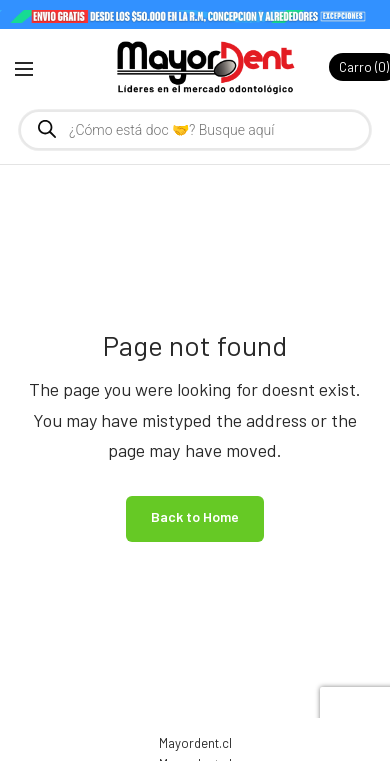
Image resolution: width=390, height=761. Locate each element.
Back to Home (195, 516)
